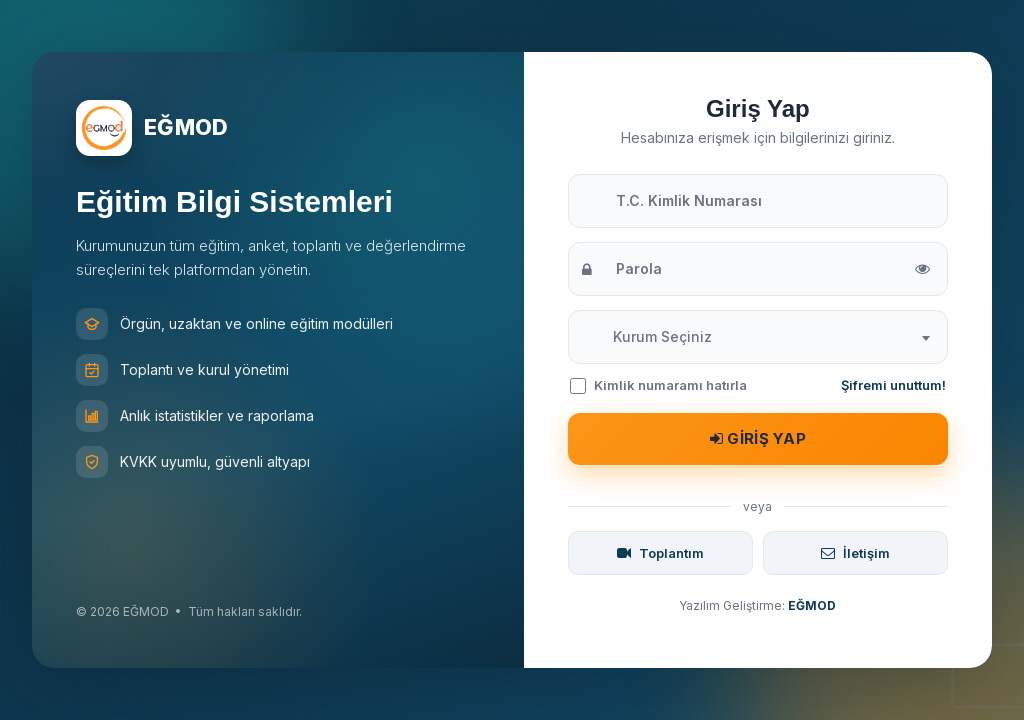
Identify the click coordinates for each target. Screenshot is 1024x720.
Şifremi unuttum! (893, 385)
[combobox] (758, 337)
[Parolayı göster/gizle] (922, 269)
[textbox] (662, 337)
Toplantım (660, 553)
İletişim (855, 553)
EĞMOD (812, 605)
